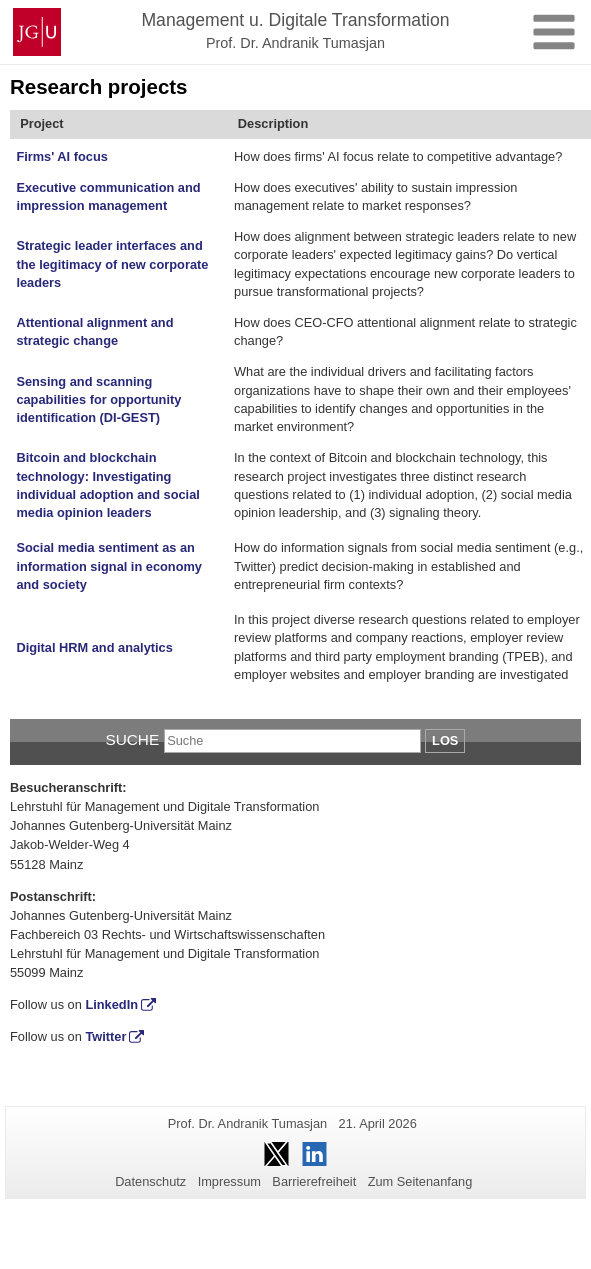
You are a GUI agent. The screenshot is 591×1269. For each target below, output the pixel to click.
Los (445, 740)
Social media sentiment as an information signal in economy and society (109, 566)
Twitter (105, 1036)
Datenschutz (150, 1181)
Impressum (229, 1181)
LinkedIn (111, 1004)
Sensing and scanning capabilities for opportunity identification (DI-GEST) (98, 400)
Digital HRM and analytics (94, 647)
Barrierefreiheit (314, 1181)
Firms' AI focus (61, 156)
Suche (132, 739)
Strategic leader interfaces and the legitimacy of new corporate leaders (112, 264)
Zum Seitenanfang (420, 1181)
